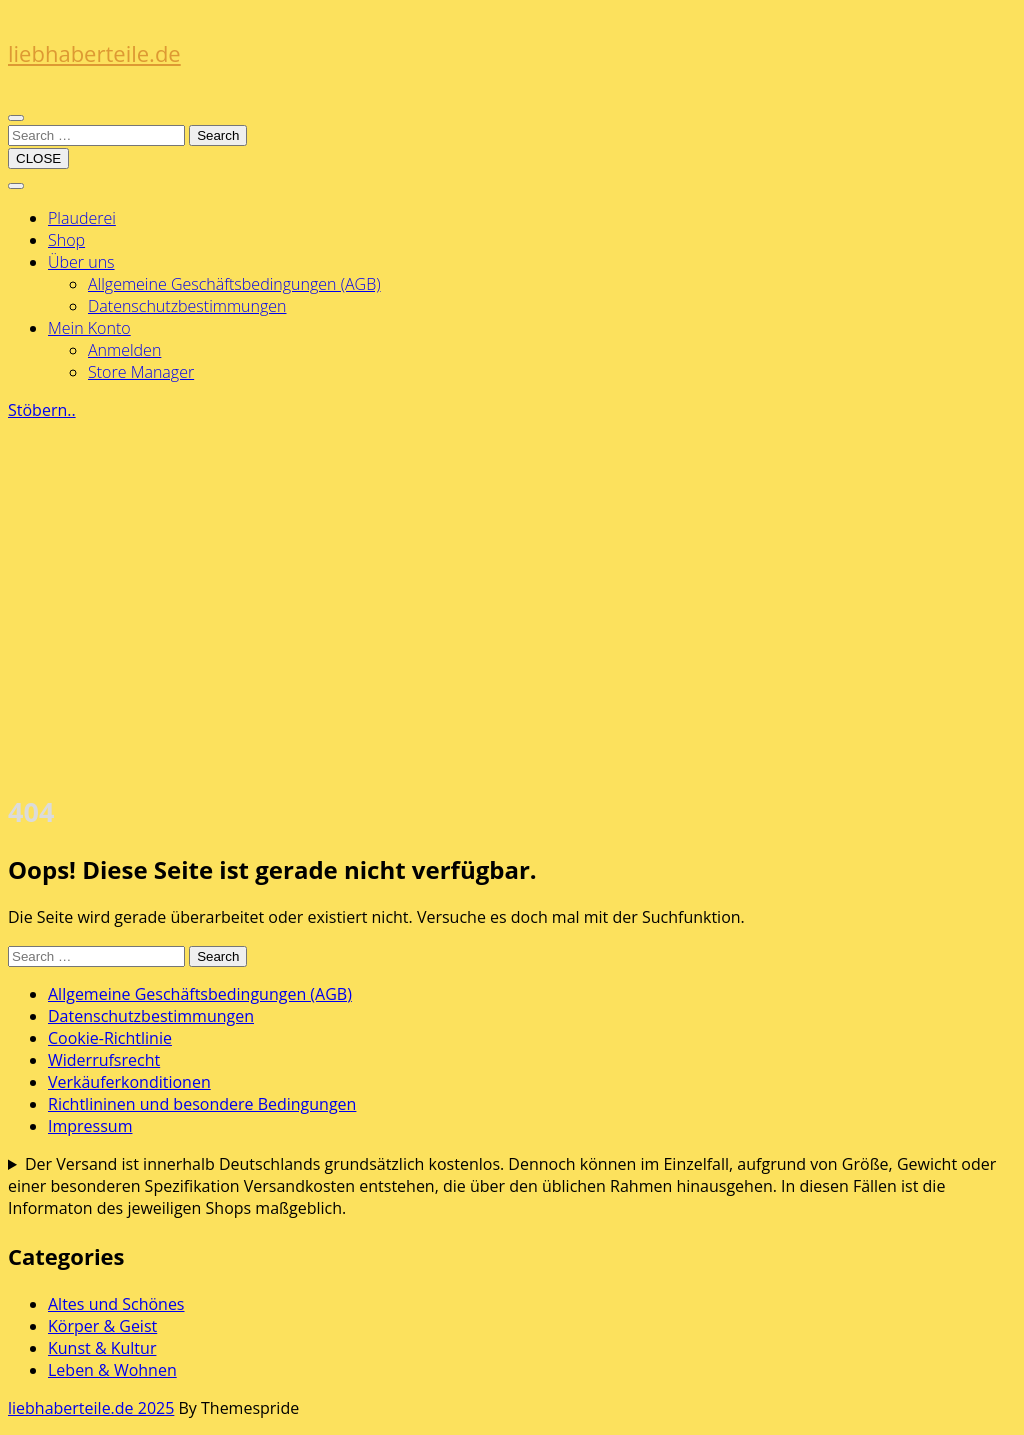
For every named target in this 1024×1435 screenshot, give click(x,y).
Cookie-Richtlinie (110, 1038)
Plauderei (82, 218)
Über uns (81, 262)
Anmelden (124, 350)
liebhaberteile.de (94, 53)
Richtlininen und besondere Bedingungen (202, 1104)
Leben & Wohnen (112, 1370)
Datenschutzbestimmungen (187, 306)
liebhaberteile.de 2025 (91, 1408)
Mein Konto (89, 328)
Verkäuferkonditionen (129, 1082)
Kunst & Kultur (102, 1348)
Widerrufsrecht (104, 1060)
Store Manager (141, 372)
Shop (66, 240)
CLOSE (38, 158)
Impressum (90, 1126)
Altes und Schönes (116, 1304)
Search (218, 135)
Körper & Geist (102, 1326)
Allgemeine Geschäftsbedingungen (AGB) (234, 284)
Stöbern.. (42, 410)
